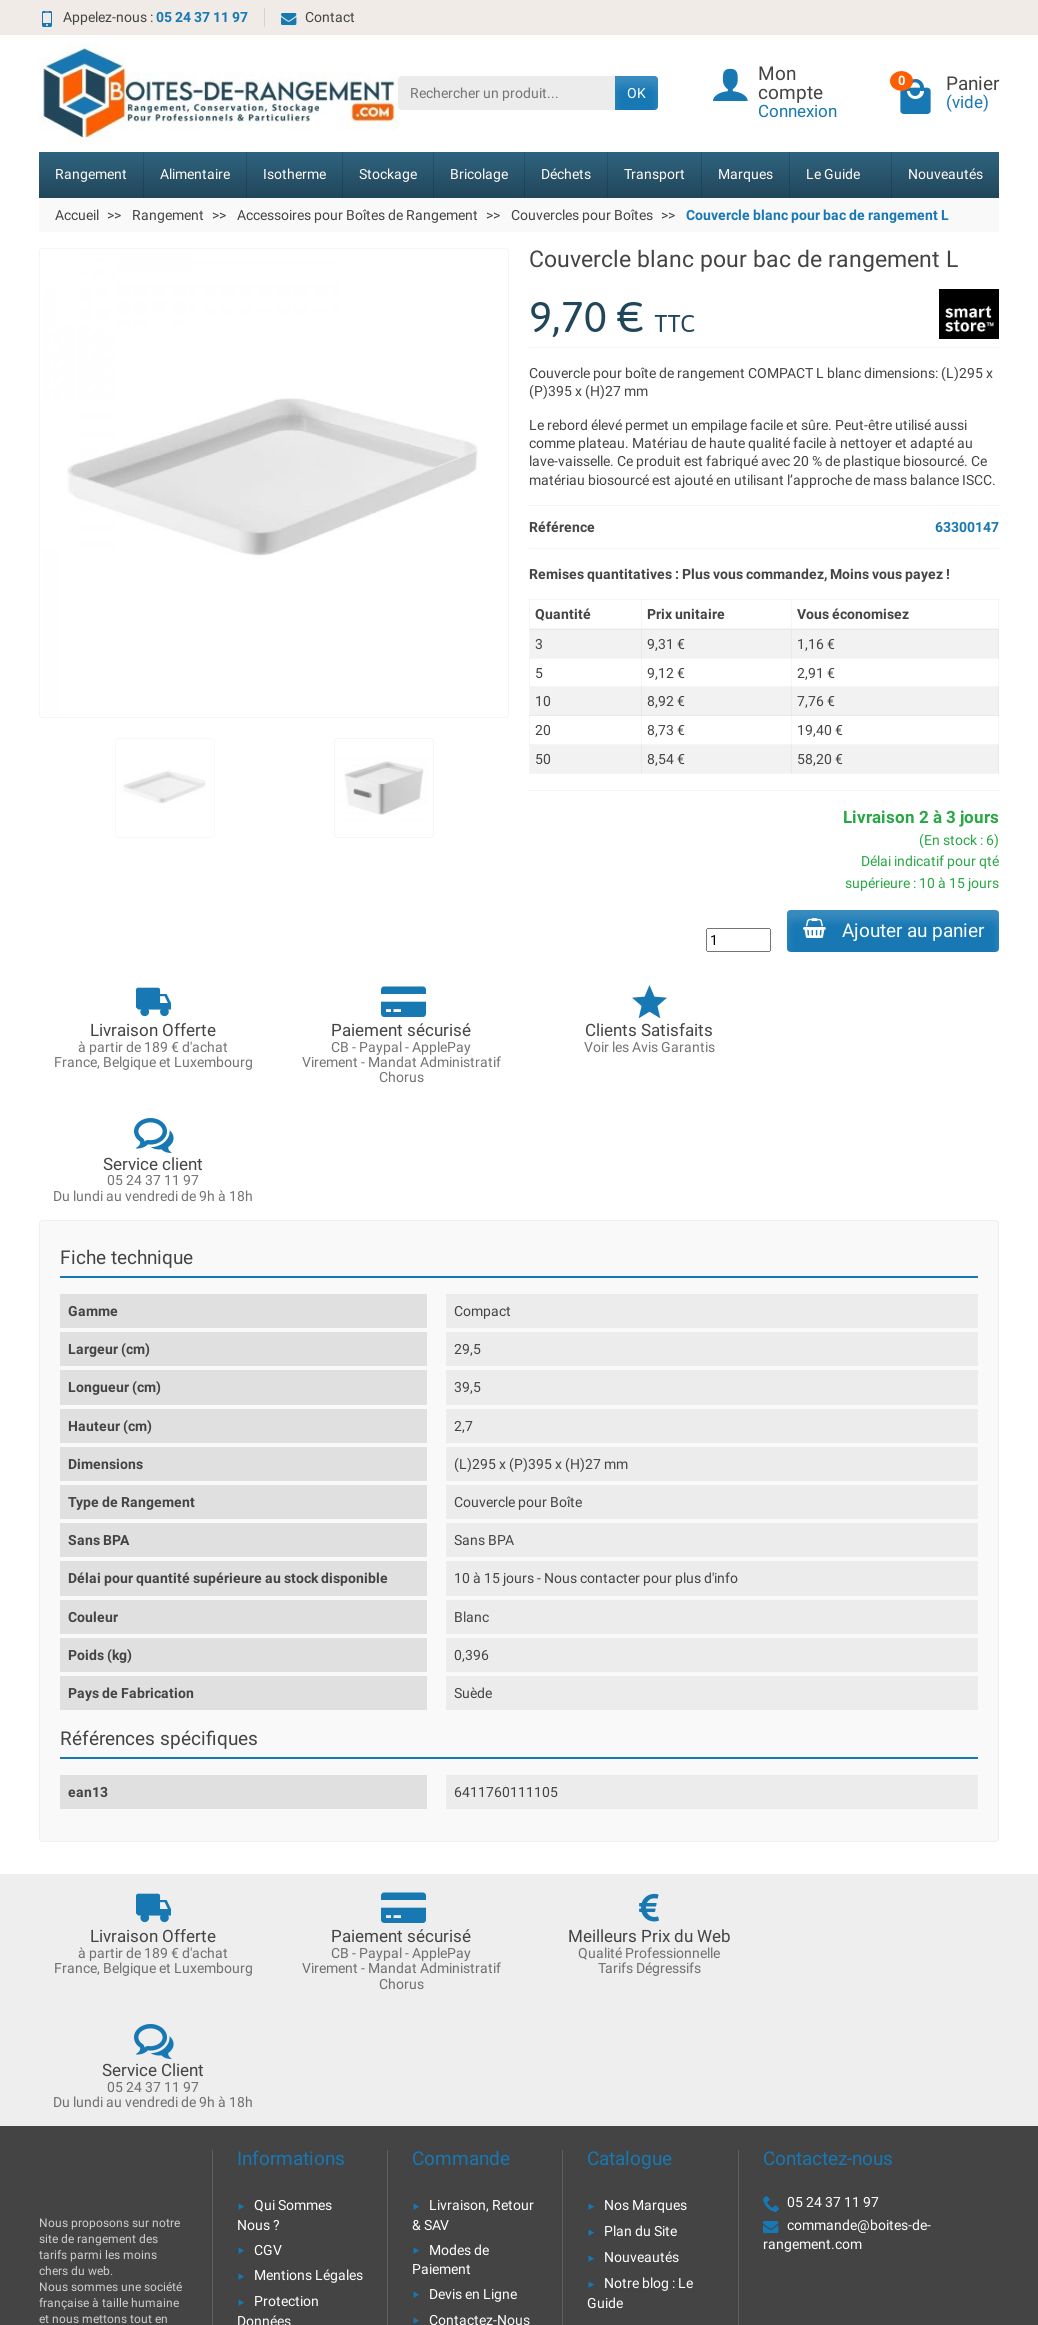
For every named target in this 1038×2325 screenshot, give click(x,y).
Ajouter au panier (892, 930)
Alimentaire (195, 174)
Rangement (91, 174)
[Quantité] (737, 940)
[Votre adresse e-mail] (474, 2188)
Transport (654, 174)
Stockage (388, 174)
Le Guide (833, 174)
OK (636, 93)
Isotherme (294, 174)
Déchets (566, 174)
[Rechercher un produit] (506, 93)
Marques (745, 174)
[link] (884, 2213)
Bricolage (479, 174)
